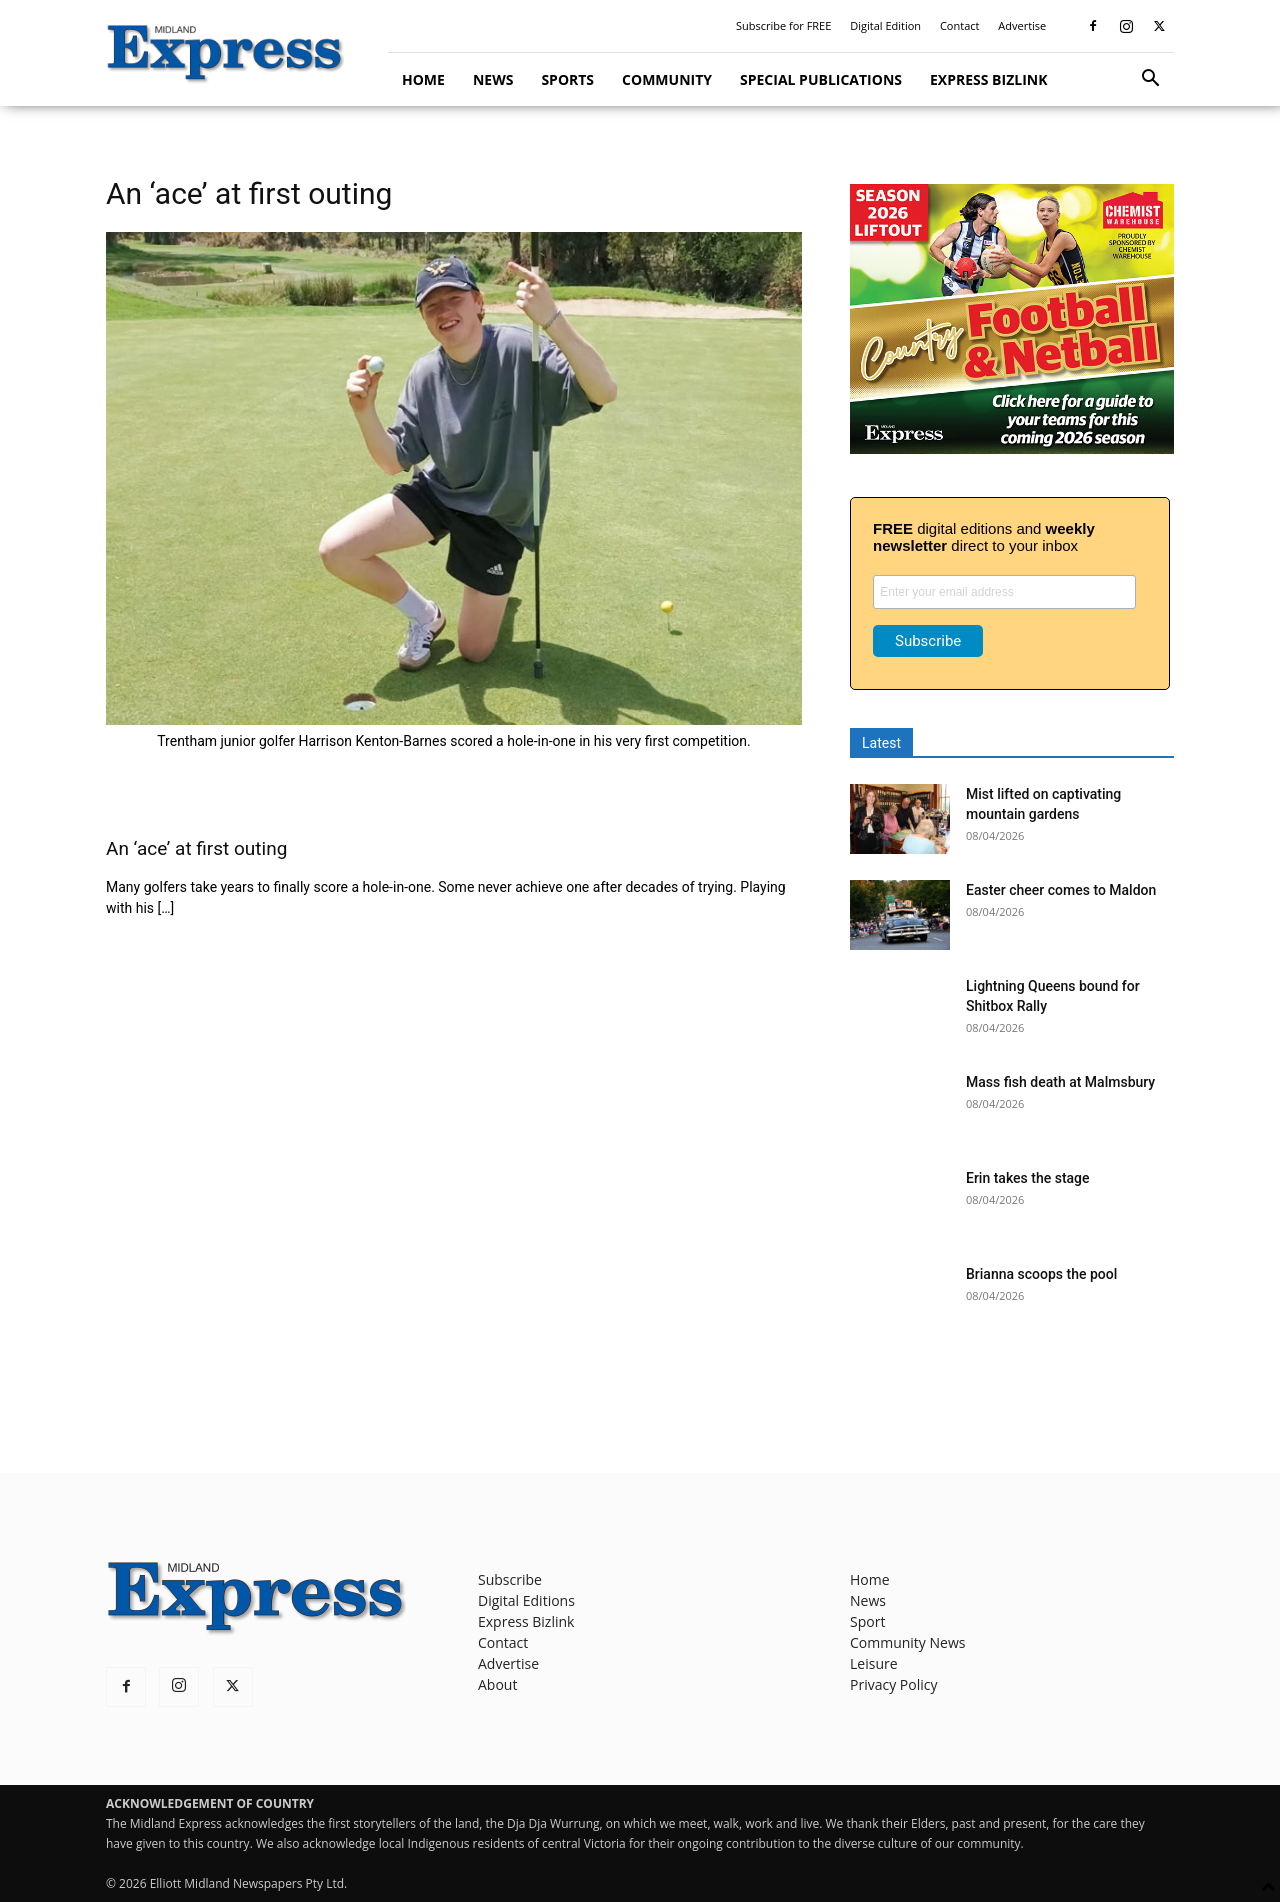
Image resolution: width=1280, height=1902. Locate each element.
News (493, 79)
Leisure (874, 1663)
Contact (960, 25)
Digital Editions (526, 1600)
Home (423, 79)
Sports (567, 79)
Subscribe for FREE (783, 25)
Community (667, 79)
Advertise (1022, 25)
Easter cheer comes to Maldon (1061, 890)
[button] (1150, 80)
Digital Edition (885, 25)
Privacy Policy (893, 1684)
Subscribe (510, 1579)
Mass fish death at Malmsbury (1060, 1082)
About (497, 1684)
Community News (907, 1642)
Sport (867, 1621)
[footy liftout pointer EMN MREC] (1012, 448)
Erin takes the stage (1028, 1178)
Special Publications (821, 79)
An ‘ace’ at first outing (196, 848)
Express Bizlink (988, 79)
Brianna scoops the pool (1041, 1274)
